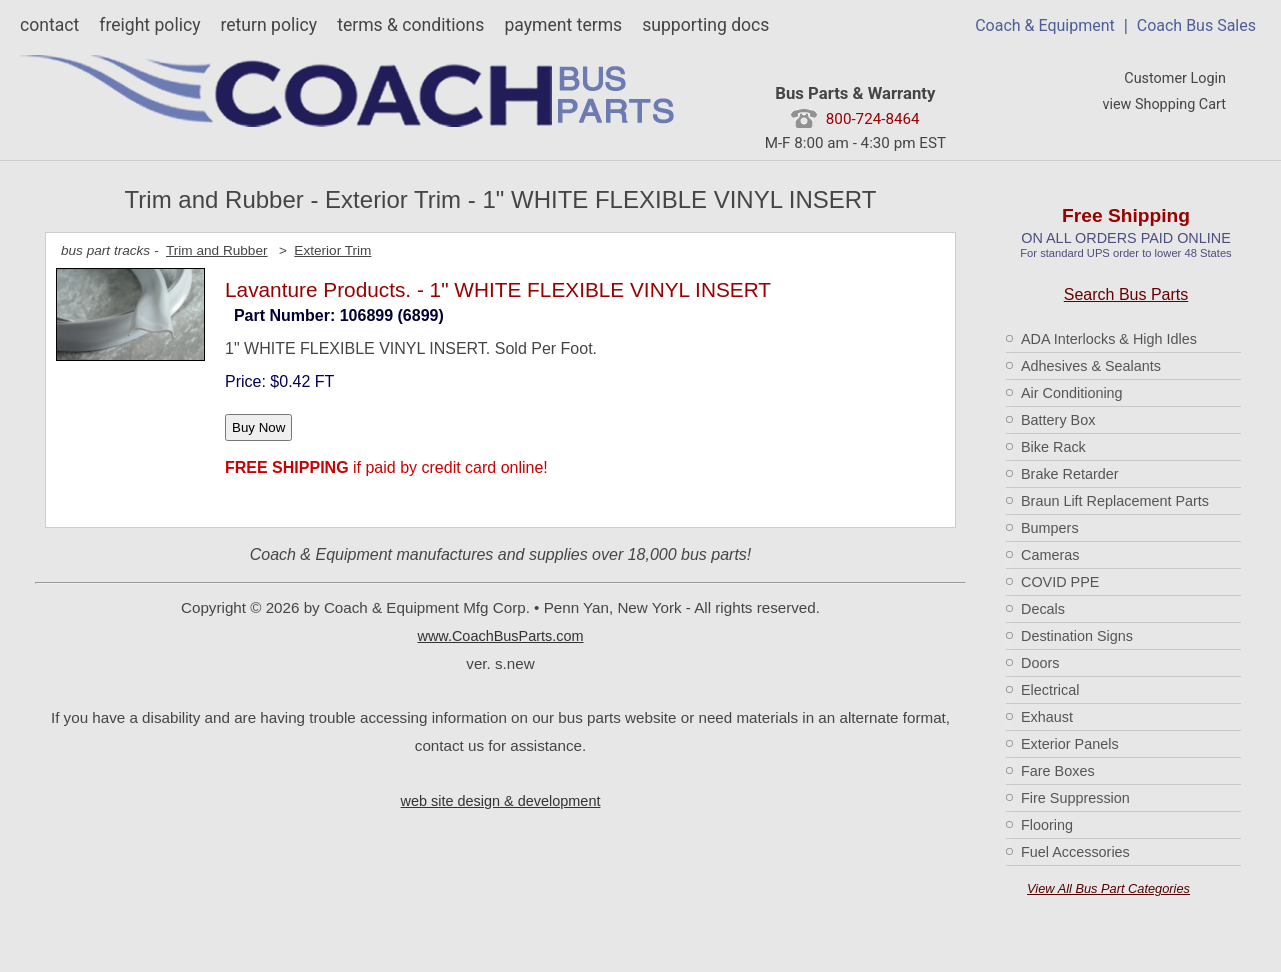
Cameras (1050, 555)
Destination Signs (1077, 636)
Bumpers (1050, 528)
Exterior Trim (332, 250)
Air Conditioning (1072, 393)
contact (49, 25)
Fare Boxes (1058, 771)
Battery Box (1058, 420)
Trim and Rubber (217, 250)
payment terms (563, 25)
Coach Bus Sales (1196, 25)
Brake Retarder (1070, 474)
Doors (1040, 663)
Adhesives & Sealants (1091, 366)
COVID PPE (1060, 582)
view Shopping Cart (1164, 104)
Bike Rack (1053, 447)
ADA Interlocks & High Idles (1109, 339)
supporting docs (705, 25)
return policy (268, 25)
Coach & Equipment (1045, 25)
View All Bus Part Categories (1108, 888)
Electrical (1050, 690)
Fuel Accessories (1075, 852)
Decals (1043, 609)
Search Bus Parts (1126, 294)
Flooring (1047, 825)
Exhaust (1047, 717)
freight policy (149, 25)
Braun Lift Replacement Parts (1115, 501)
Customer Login (1175, 78)
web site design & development (501, 801)
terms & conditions (410, 25)
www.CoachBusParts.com (500, 636)
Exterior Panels (1070, 744)
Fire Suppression (1075, 798)
